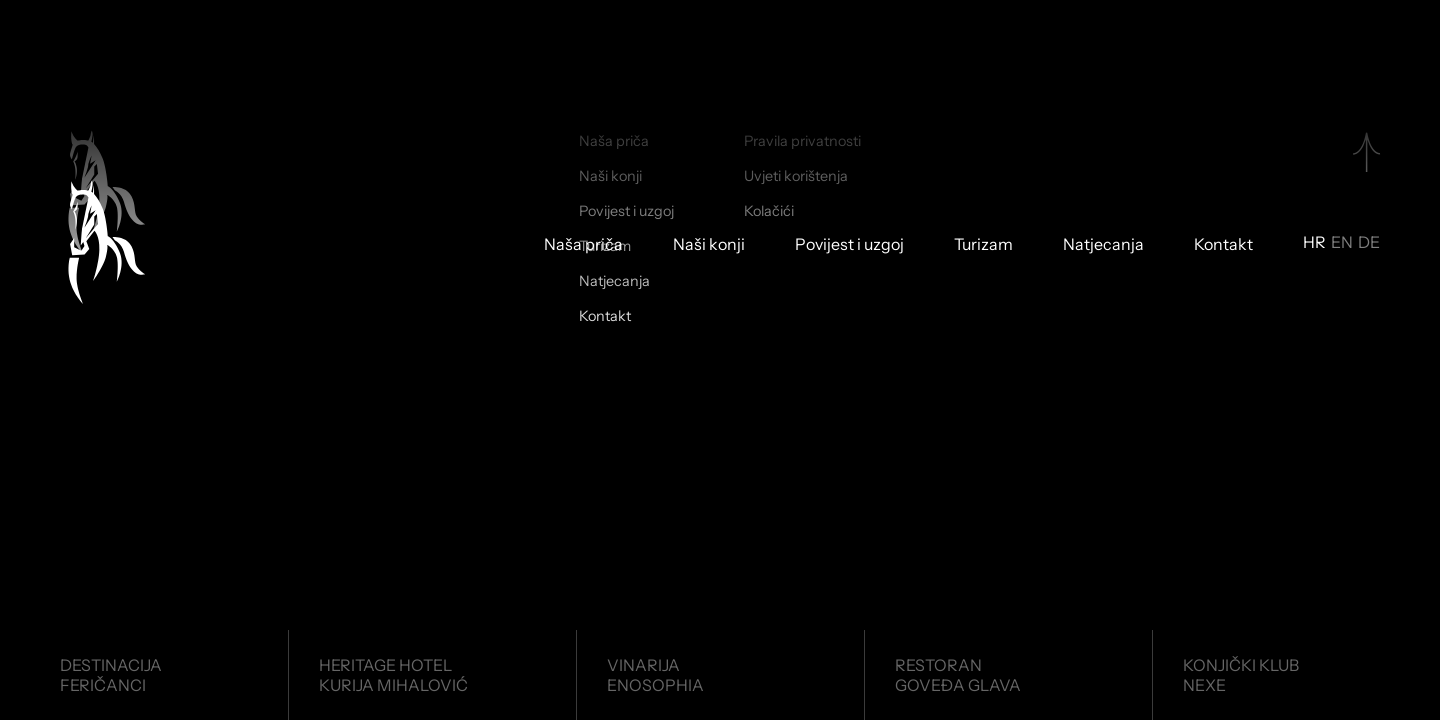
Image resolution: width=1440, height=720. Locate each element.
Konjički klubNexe (1241, 675)
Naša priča (583, 245)
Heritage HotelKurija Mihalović (393, 675)
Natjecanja (1103, 245)
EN (1342, 243)
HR (1314, 243)
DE (1369, 243)
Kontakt (1223, 245)
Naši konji (709, 245)
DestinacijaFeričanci (111, 675)
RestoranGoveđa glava (958, 675)
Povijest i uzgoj (849, 245)
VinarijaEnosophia (655, 675)
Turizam (983, 245)
